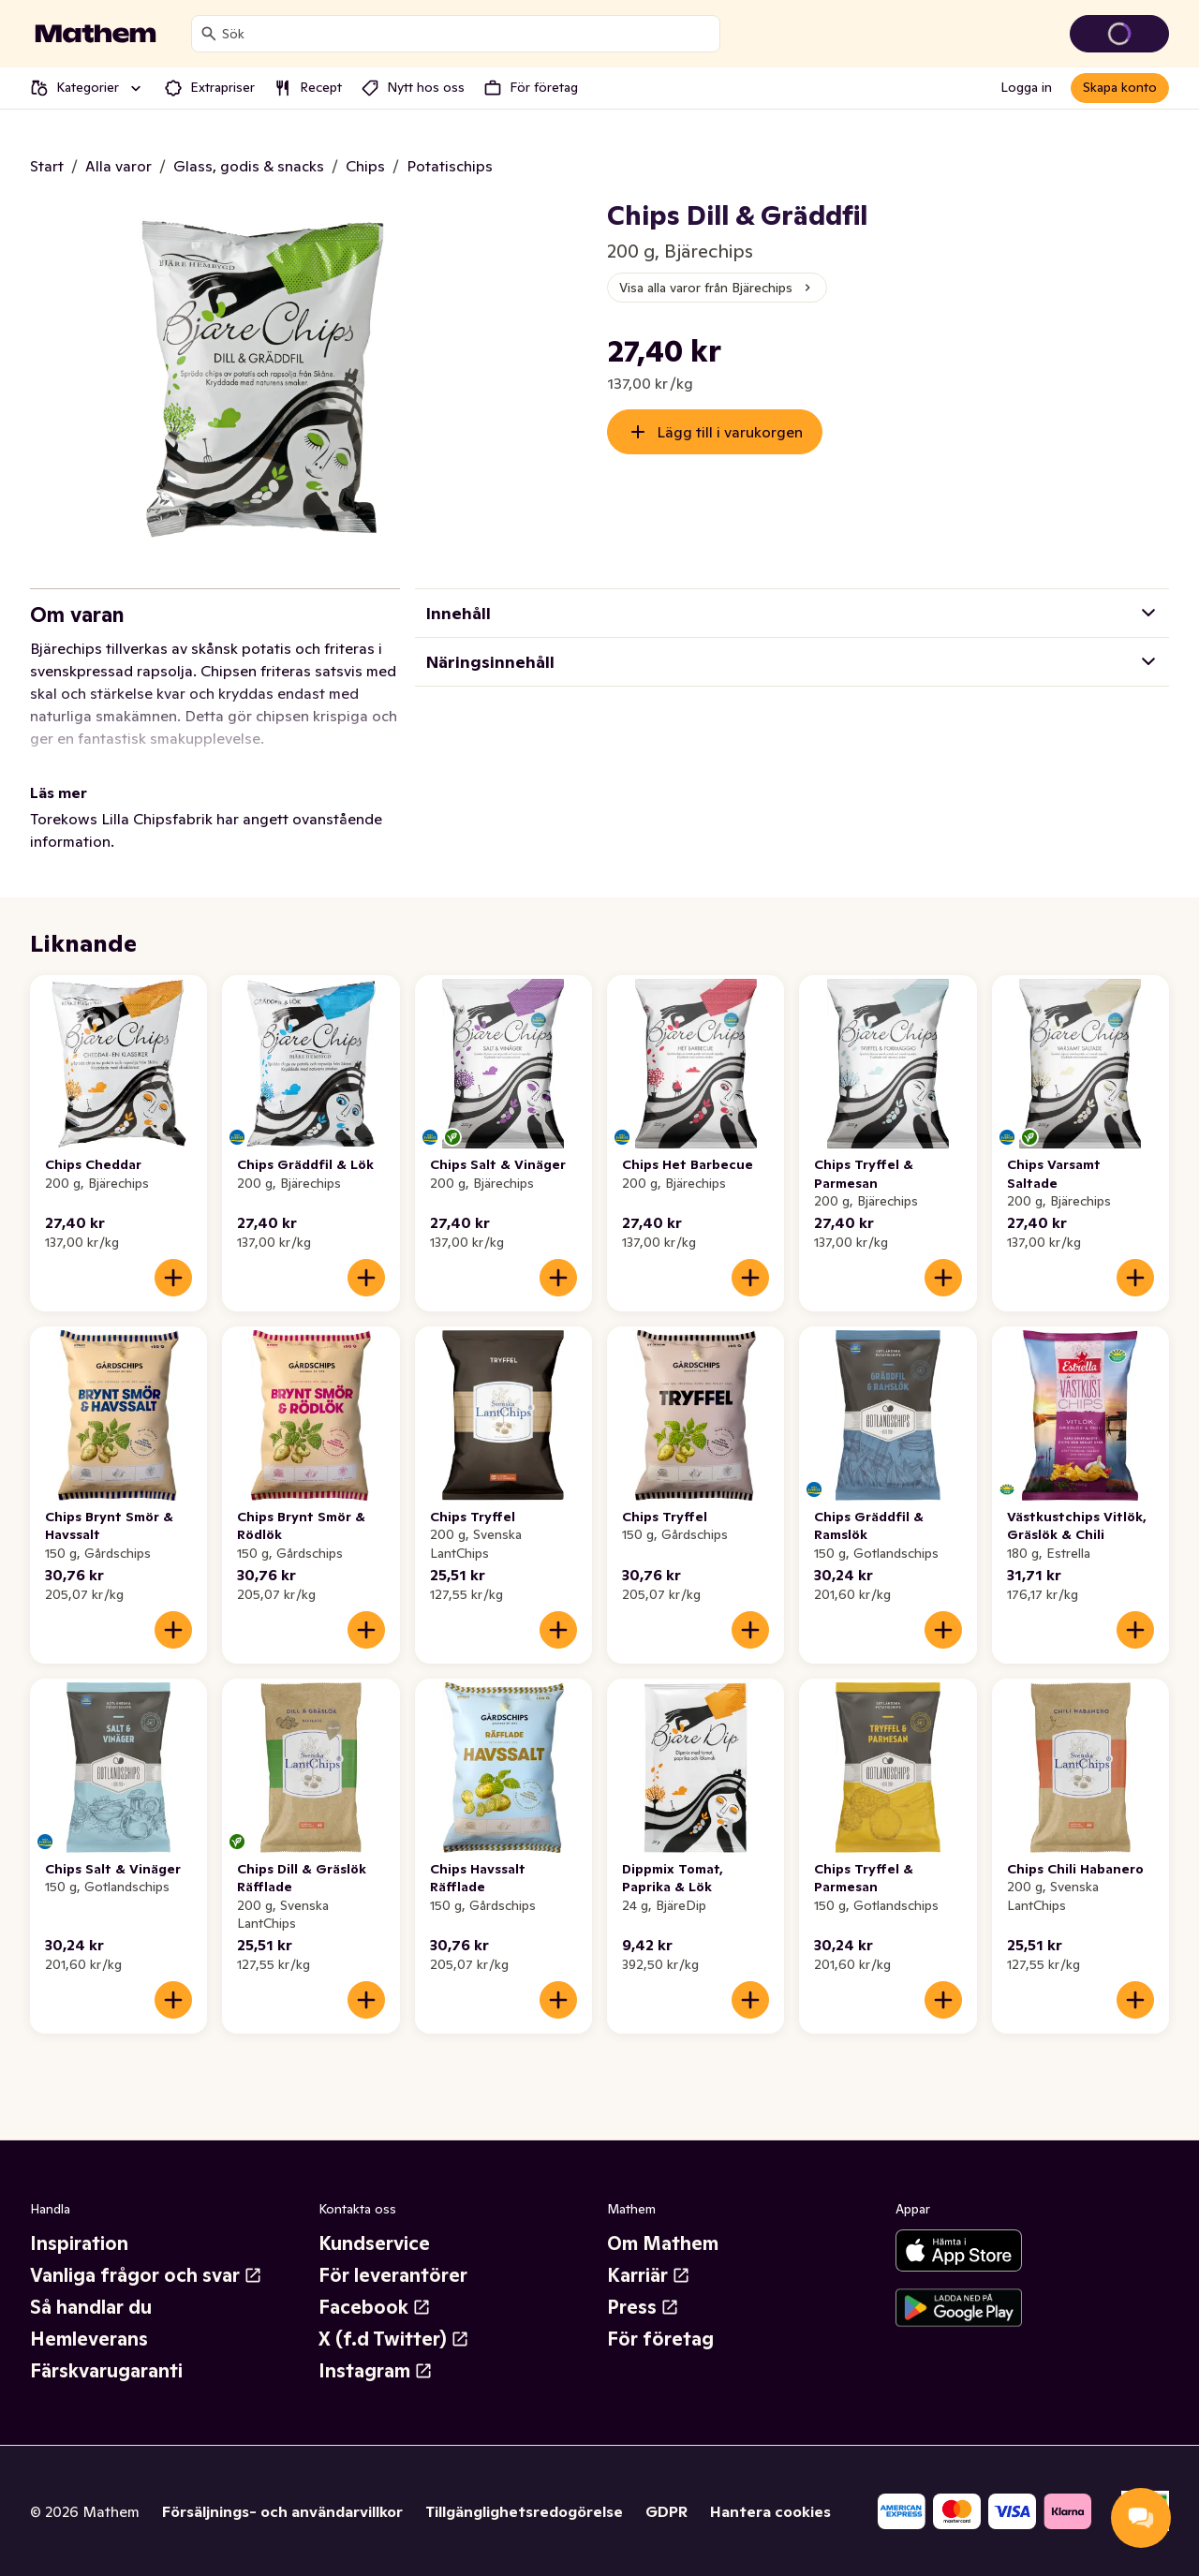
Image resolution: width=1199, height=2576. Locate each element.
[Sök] (209, 33)
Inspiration (79, 2243)
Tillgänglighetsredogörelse (524, 2511)
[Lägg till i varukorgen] (173, 1277)
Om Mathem (662, 2243)
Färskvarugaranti (106, 2371)
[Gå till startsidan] (95, 33)
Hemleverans (89, 2339)
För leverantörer (392, 2275)
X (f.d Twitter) (393, 2339)
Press (643, 2307)
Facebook (374, 2307)
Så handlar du (91, 2307)
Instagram (375, 2371)
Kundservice (374, 2243)
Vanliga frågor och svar (146, 2275)
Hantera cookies (770, 2511)
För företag (660, 2339)
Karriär (648, 2275)
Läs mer (58, 792)
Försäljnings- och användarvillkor (282, 2511)
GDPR (666, 2511)
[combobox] (467, 34)
